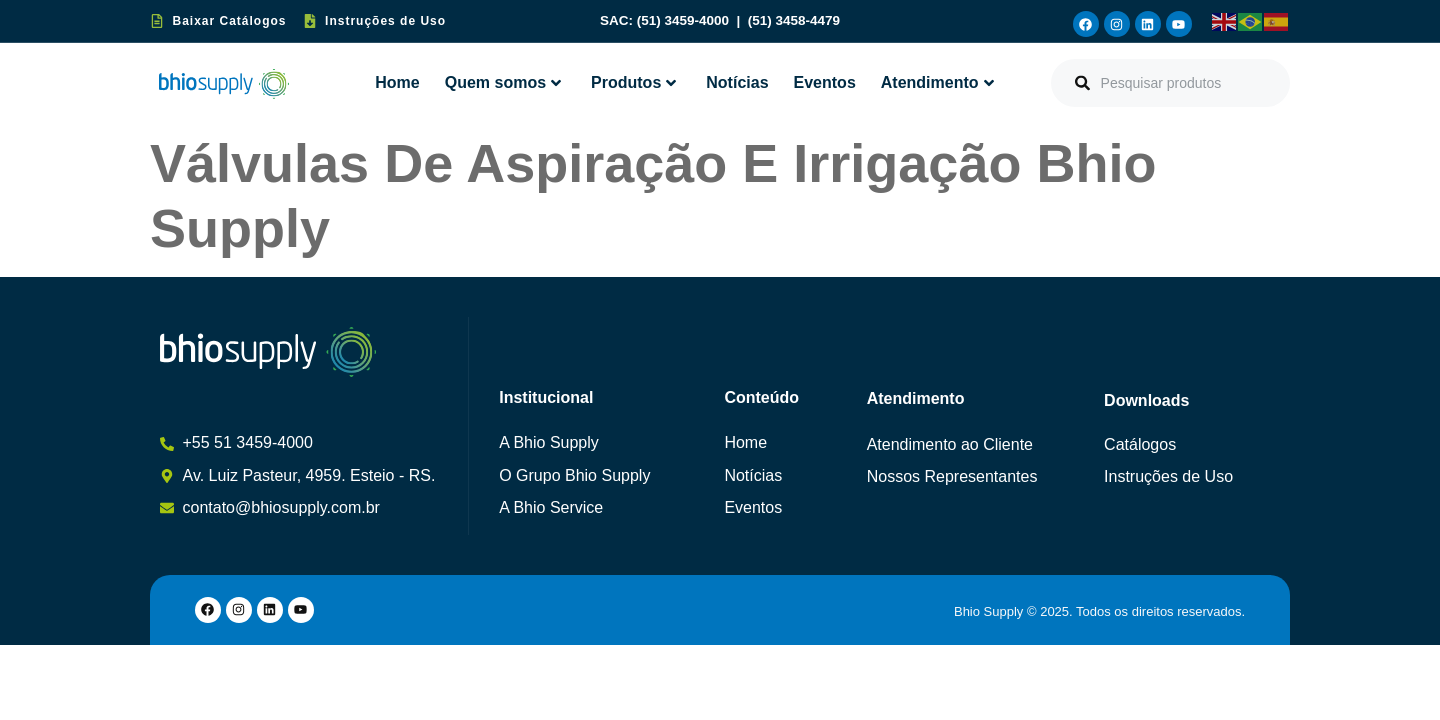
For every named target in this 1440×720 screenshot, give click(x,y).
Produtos (633, 82)
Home (397, 82)
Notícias (737, 82)
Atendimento (937, 82)
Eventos (825, 82)
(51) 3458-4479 (794, 20)
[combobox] (1170, 83)
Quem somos (503, 82)
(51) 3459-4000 (685, 20)
